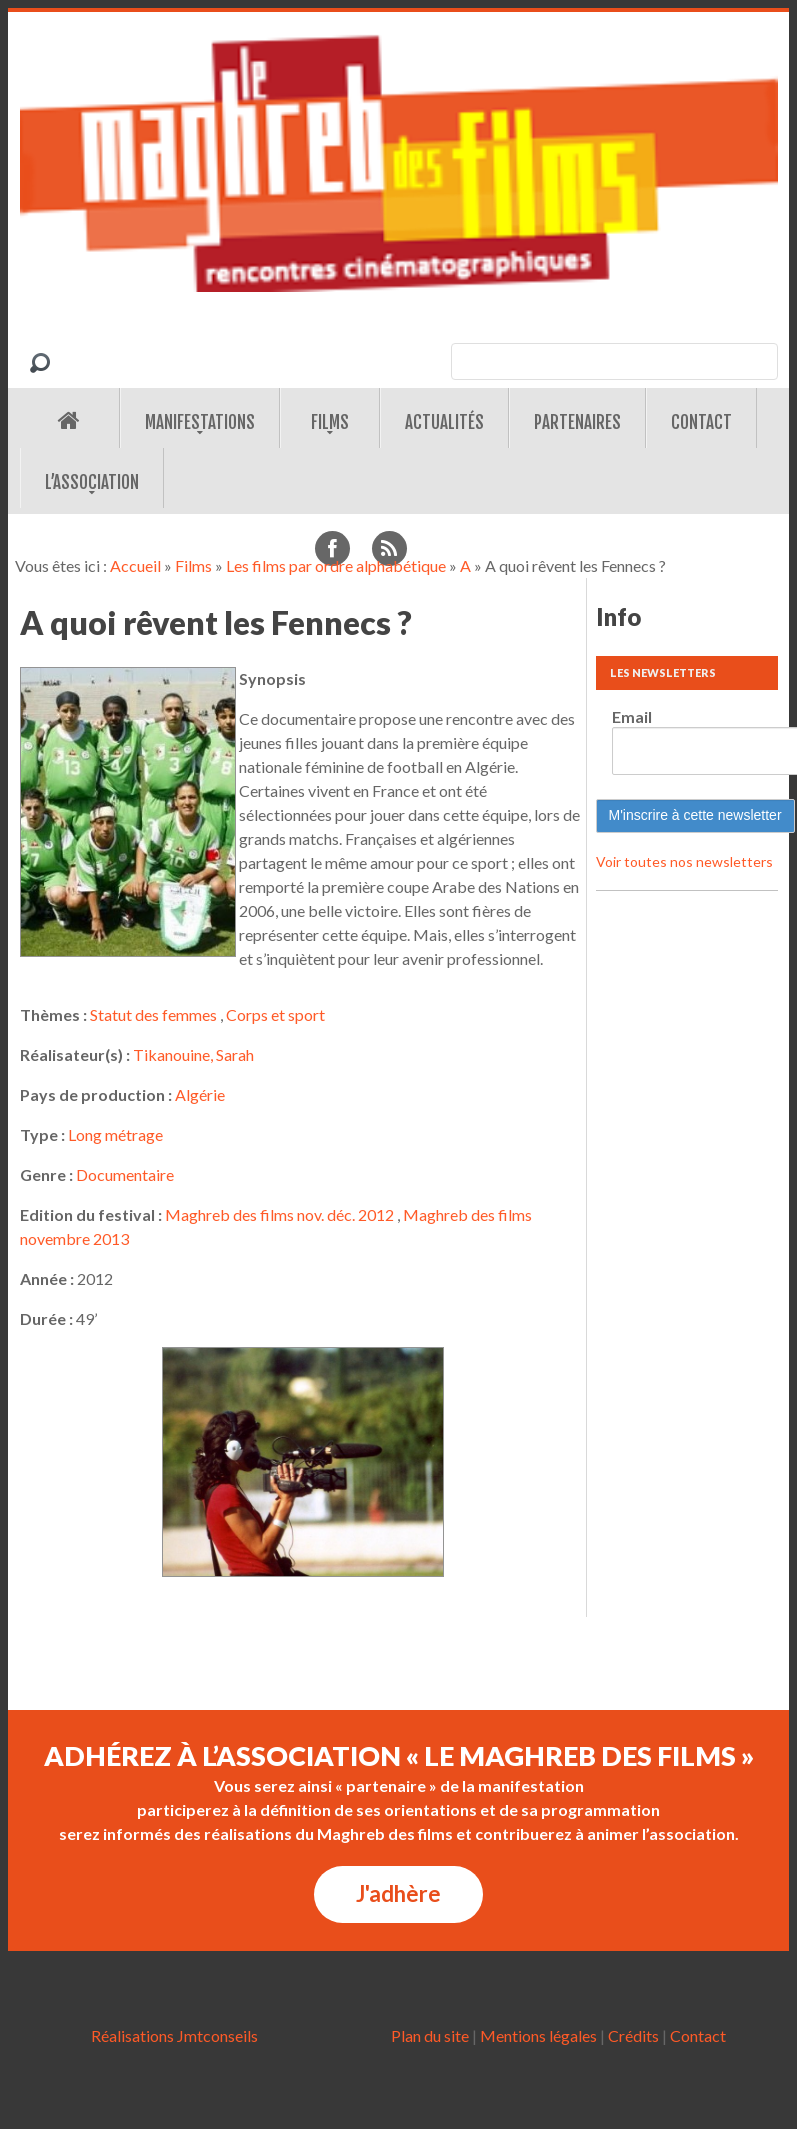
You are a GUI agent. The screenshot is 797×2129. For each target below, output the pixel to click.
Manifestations (200, 422)
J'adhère (398, 1893)
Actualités (444, 422)
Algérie (200, 1094)
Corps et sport (275, 1014)
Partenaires (577, 422)
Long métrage (115, 1134)
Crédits (633, 2035)
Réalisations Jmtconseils (174, 2035)
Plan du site (430, 2035)
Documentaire (125, 1174)
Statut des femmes (153, 1014)
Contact (701, 422)
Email (632, 716)
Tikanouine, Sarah (193, 1054)
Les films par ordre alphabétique (336, 565)
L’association (92, 482)
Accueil (135, 565)
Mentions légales (538, 2035)
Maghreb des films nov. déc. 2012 (279, 1214)
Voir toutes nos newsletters (684, 861)
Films (330, 422)
